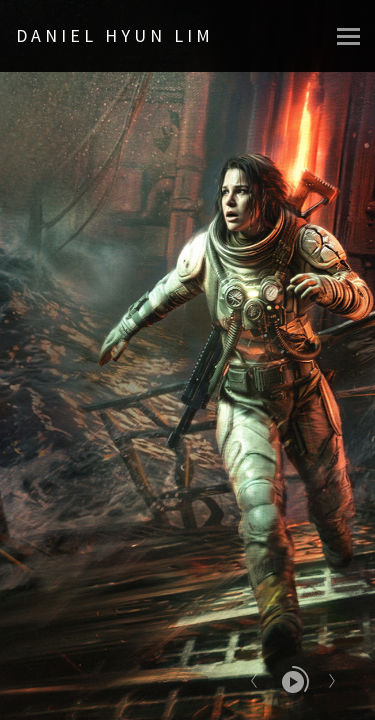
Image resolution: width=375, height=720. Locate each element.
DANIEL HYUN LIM (115, 35)
